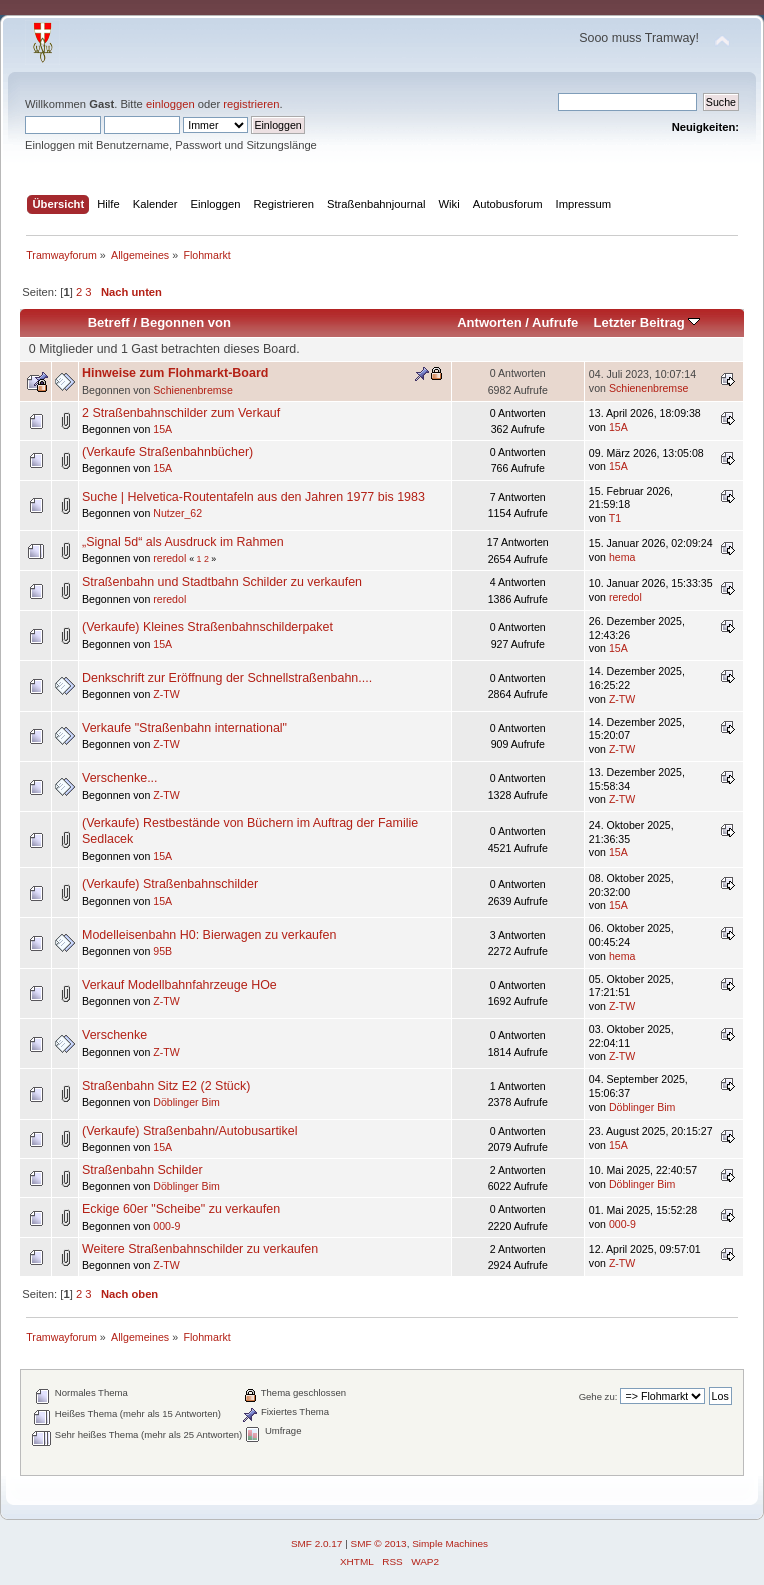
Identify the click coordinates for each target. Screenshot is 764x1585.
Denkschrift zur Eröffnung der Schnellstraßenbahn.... (227, 678)
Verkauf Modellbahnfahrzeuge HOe (179, 985)
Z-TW (166, 694)
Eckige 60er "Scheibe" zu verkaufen (181, 1209)
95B (162, 951)
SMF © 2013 (379, 1543)
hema (622, 557)
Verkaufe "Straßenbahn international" (184, 728)
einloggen (170, 104)
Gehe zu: (598, 1396)
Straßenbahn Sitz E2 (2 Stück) (166, 1086)
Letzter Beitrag (646, 322)
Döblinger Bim (186, 1102)
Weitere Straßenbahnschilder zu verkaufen (200, 1249)
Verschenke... (120, 778)
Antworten (489, 322)
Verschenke (114, 1035)
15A (162, 429)
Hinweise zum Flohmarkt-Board (175, 373)
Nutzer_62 (177, 513)
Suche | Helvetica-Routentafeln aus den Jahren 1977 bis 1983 (253, 497)
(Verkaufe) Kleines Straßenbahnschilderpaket (207, 627)
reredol (169, 558)
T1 (615, 518)
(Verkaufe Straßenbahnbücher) (167, 452)
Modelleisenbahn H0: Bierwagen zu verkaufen (209, 935)
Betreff (109, 322)
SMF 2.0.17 (317, 1543)
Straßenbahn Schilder (142, 1170)
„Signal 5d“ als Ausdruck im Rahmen (183, 542)
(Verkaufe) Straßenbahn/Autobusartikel (190, 1131)
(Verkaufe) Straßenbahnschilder (170, 884)
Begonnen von (186, 322)
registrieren (251, 104)
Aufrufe (555, 322)
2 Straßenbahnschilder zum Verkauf (181, 413)
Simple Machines (450, 1543)
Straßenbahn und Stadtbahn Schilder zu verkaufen (222, 582)
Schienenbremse (193, 390)
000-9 (166, 1226)
